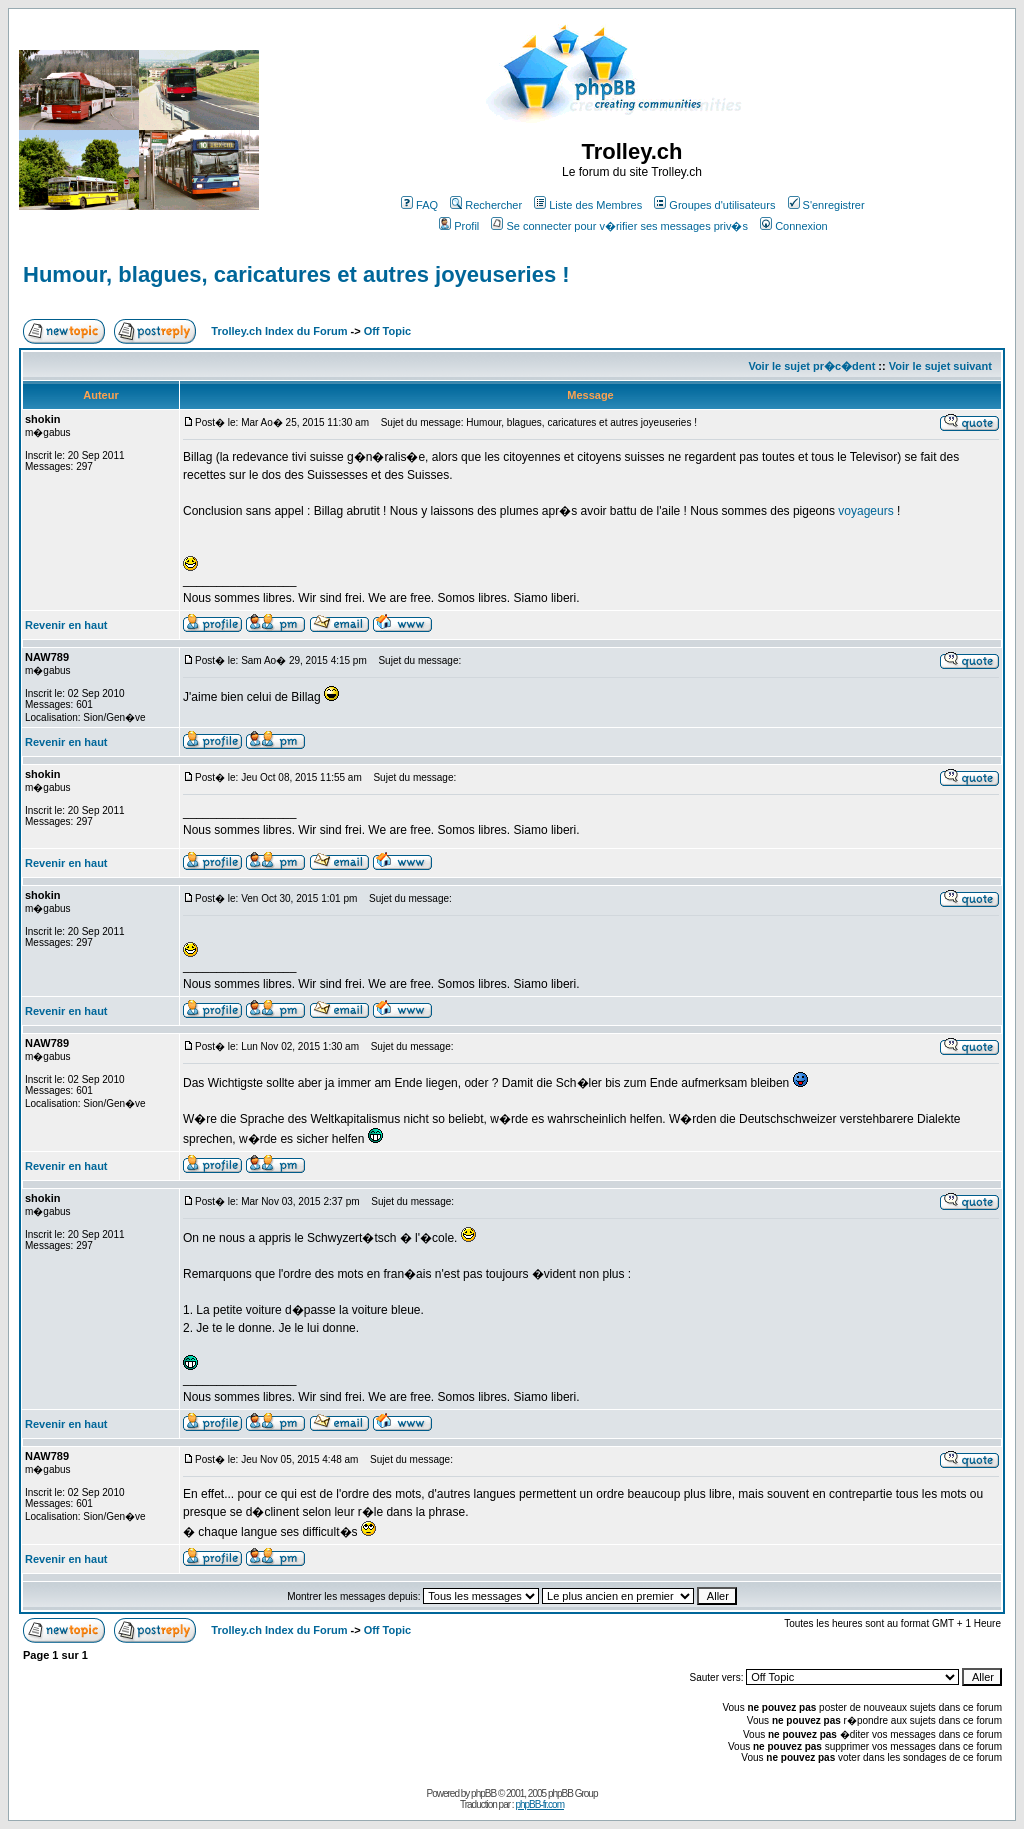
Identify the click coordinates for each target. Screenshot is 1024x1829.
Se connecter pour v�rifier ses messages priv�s (619, 226)
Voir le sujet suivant (940, 366)
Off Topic (387, 331)
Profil (459, 226)
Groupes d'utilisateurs (714, 205)
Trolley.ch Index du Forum (279, 331)
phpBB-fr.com (539, 1804)
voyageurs (865, 511)
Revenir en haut (66, 625)
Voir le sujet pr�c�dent (811, 366)
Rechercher (486, 205)
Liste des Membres (588, 205)
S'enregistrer (826, 205)
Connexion (794, 226)
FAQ (419, 205)
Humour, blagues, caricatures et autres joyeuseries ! (296, 274)
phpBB (483, 1793)
